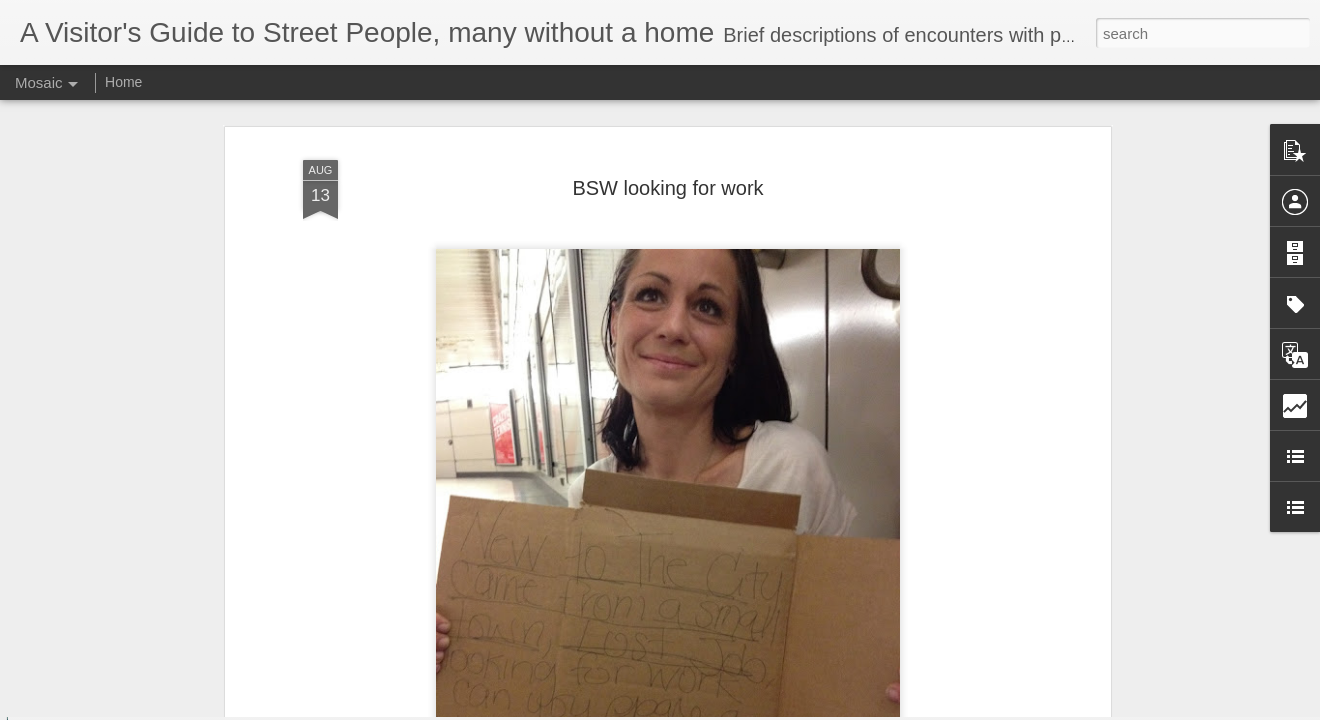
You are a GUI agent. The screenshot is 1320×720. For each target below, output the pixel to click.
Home (123, 82)
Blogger (722, 709)
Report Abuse (781, 709)
